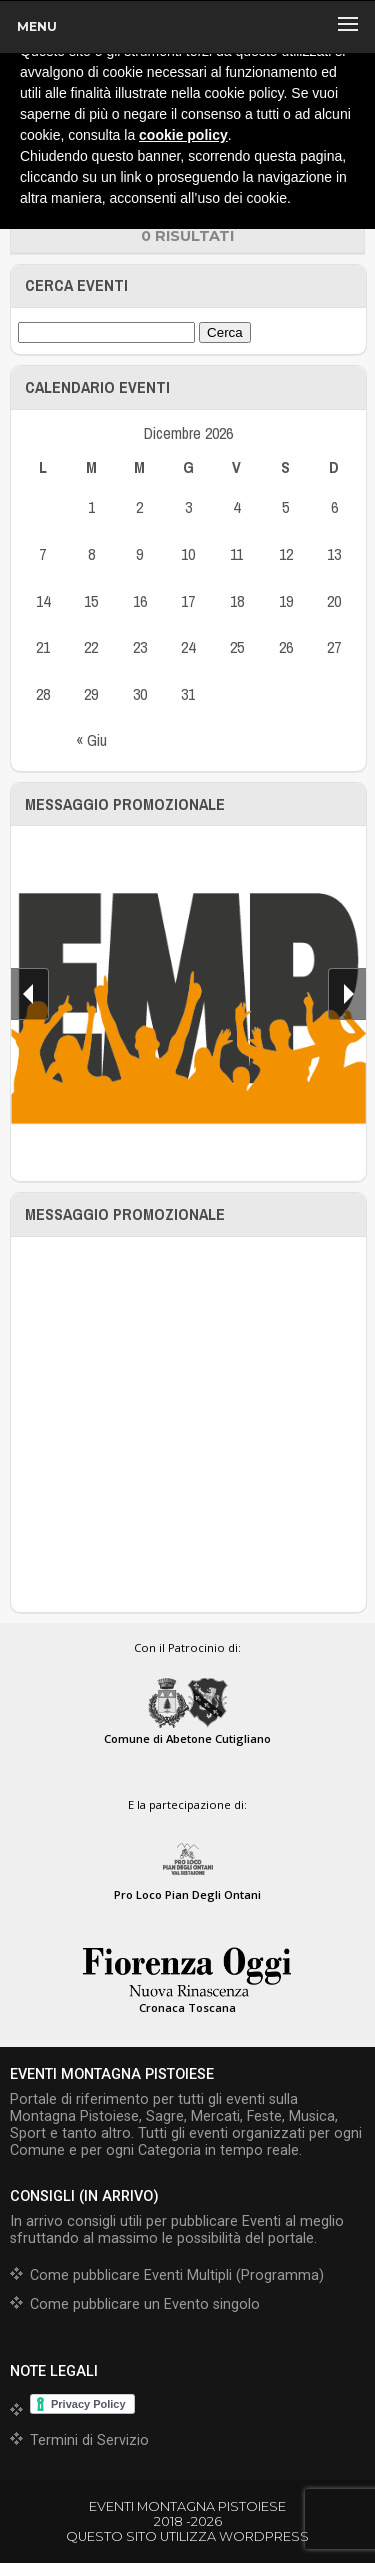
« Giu (91, 740)
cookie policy (183, 135)
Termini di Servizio (89, 2440)
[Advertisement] (187, 1424)
